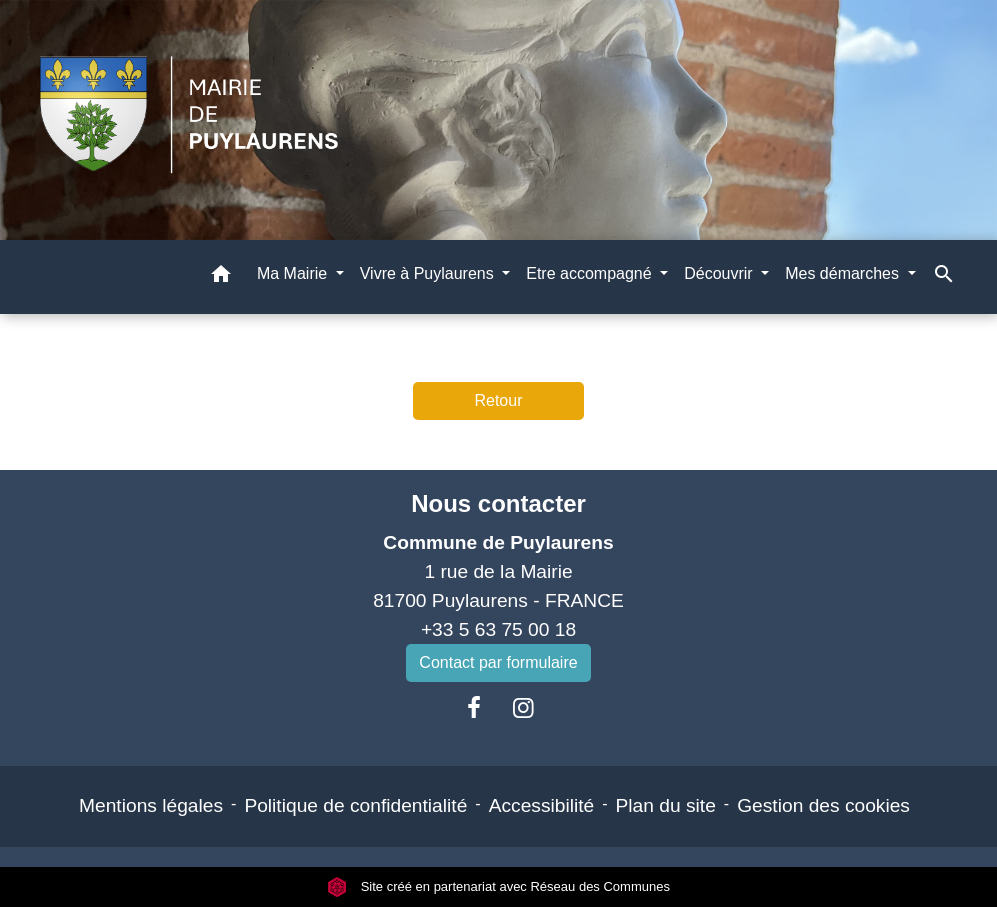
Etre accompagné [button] (591, 273)
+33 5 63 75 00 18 (498, 629)
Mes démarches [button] (844, 273)
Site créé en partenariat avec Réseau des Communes (498, 886)
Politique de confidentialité (355, 805)
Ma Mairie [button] (294, 273)
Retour (498, 400)
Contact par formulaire (498, 662)
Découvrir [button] (720, 273)
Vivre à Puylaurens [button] (429, 273)
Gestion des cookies (823, 805)
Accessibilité (542, 805)
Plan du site (666, 805)
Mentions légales (151, 805)
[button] (221, 277)
